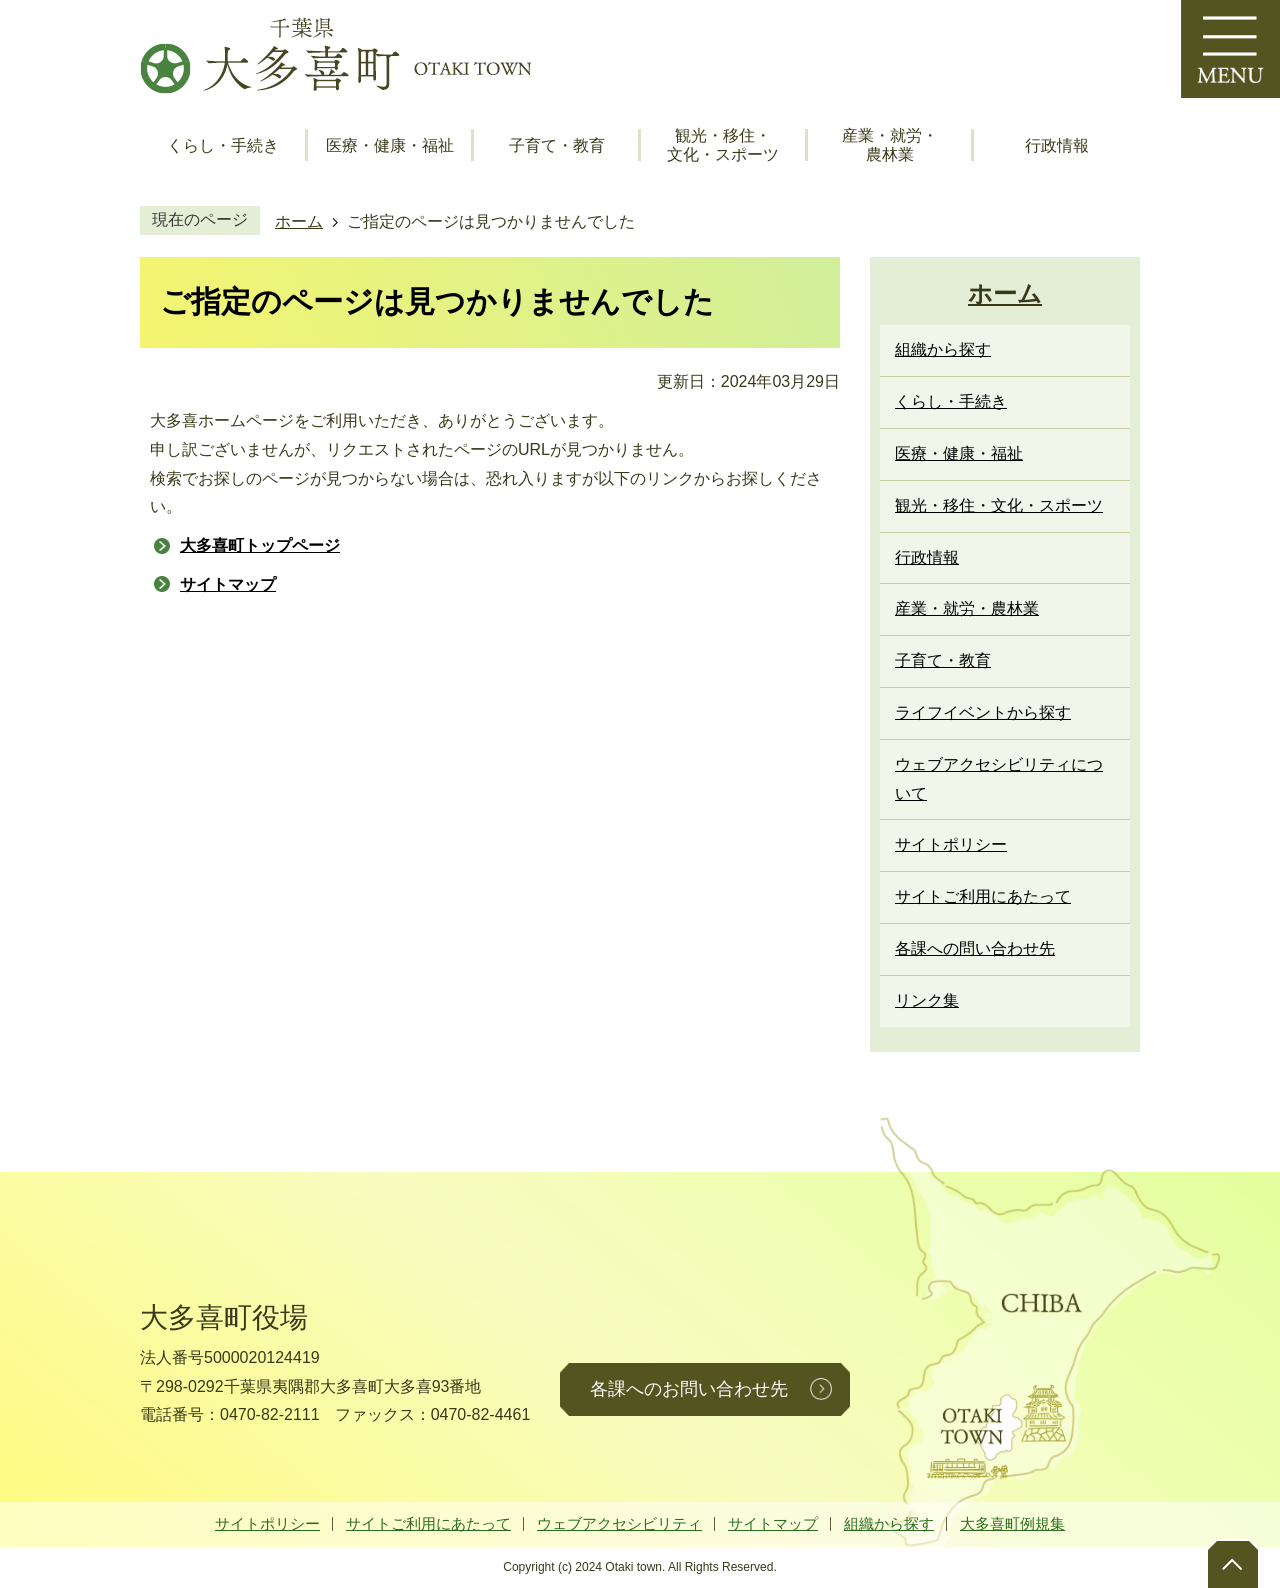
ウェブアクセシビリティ (619, 1523)
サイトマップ (228, 584)
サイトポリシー (267, 1523)
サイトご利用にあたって (428, 1523)
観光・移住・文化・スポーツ (723, 145)
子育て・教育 (557, 145)
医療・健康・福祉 (390, 145)
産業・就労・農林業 (890, 145)
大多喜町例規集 (1012, 1523)
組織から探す (889, 1523)
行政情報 (1057, 145)
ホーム (299, 221)
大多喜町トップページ (260, 545)
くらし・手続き (223, 145)
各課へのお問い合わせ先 (689, 1389)
